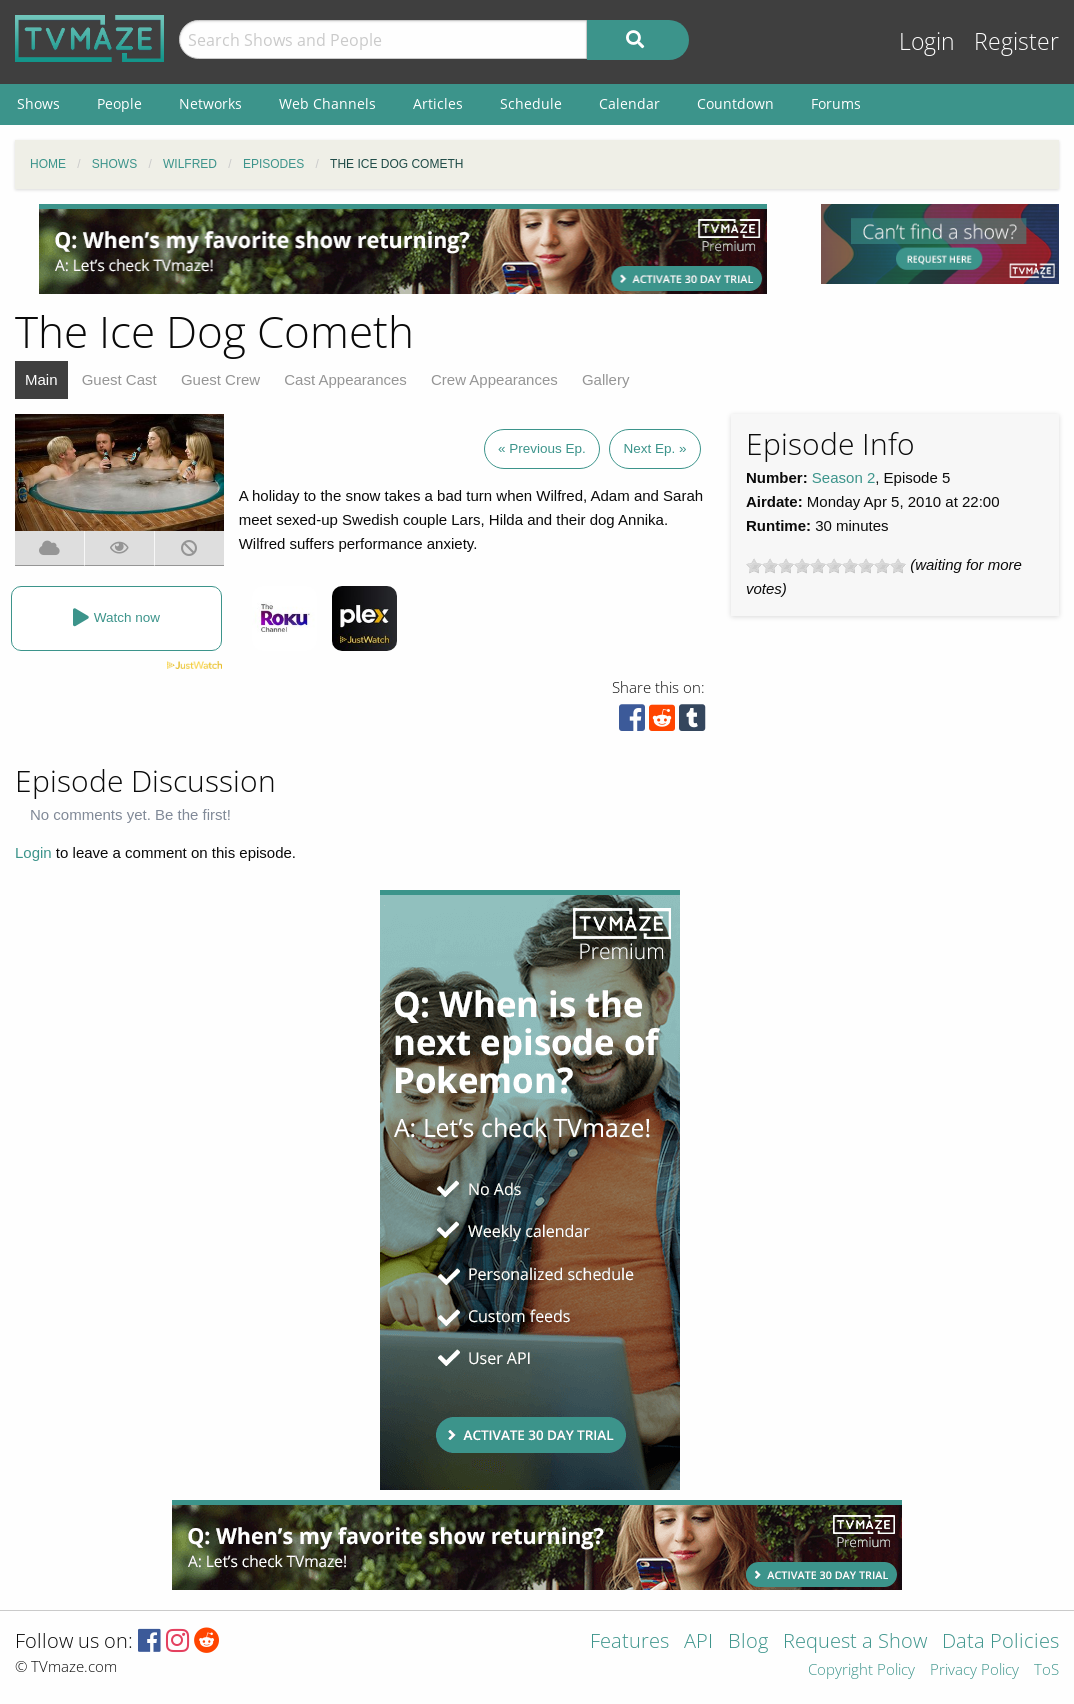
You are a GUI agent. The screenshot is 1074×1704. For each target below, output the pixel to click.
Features (629, 1642)
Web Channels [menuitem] (327, 103)
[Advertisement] (403, 249)
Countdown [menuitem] (735, 103)
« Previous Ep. (542, 448)
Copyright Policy (861, 1670)
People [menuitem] (119, 103)
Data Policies (1000, 1642)
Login (927, 41)
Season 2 (843, 477)
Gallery (606, 379)
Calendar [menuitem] (629, 103)
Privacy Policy (974, 1670)
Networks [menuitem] (210, 103)
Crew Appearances (494, 379)
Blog (748, 1642)
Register (1016, 41)
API (698, 1642)
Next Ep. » (654, 448)
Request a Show (855, 1642)
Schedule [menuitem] (531, 103)
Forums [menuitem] (836, 103)
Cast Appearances (345, 379)
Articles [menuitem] (438, 103)
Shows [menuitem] (38, 103)
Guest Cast (119, 379)
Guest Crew (220, 379)
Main (41, 379)
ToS (1046, 1670)
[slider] (826, 566)
